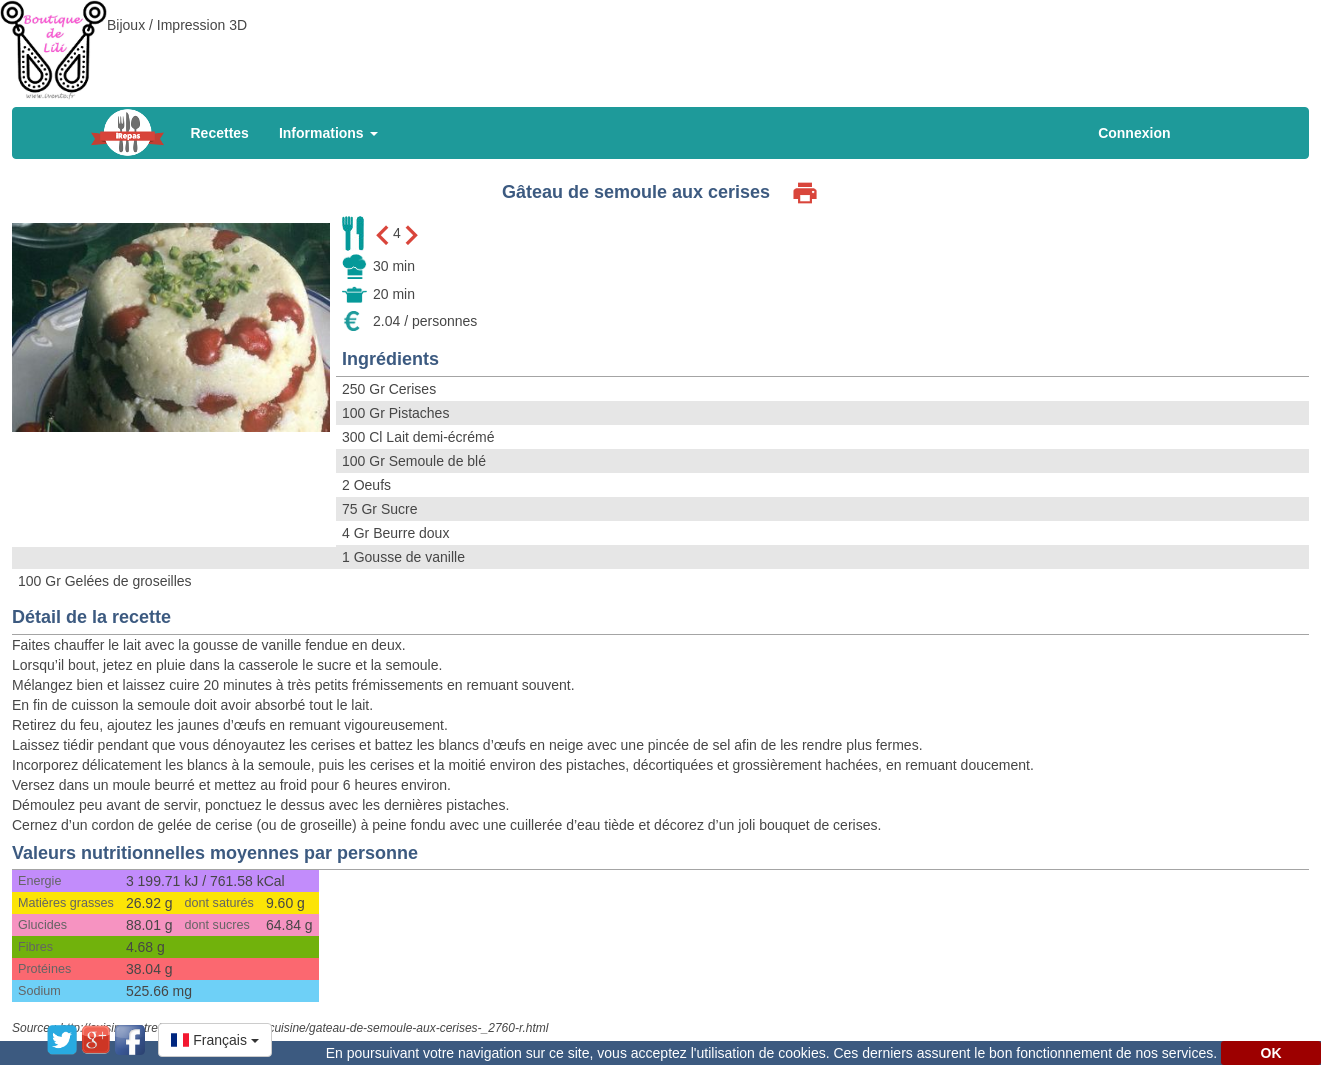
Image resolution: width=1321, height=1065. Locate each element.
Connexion (1134, 133)
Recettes (220, 133)
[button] (215, 1040)
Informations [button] (328, 133)
